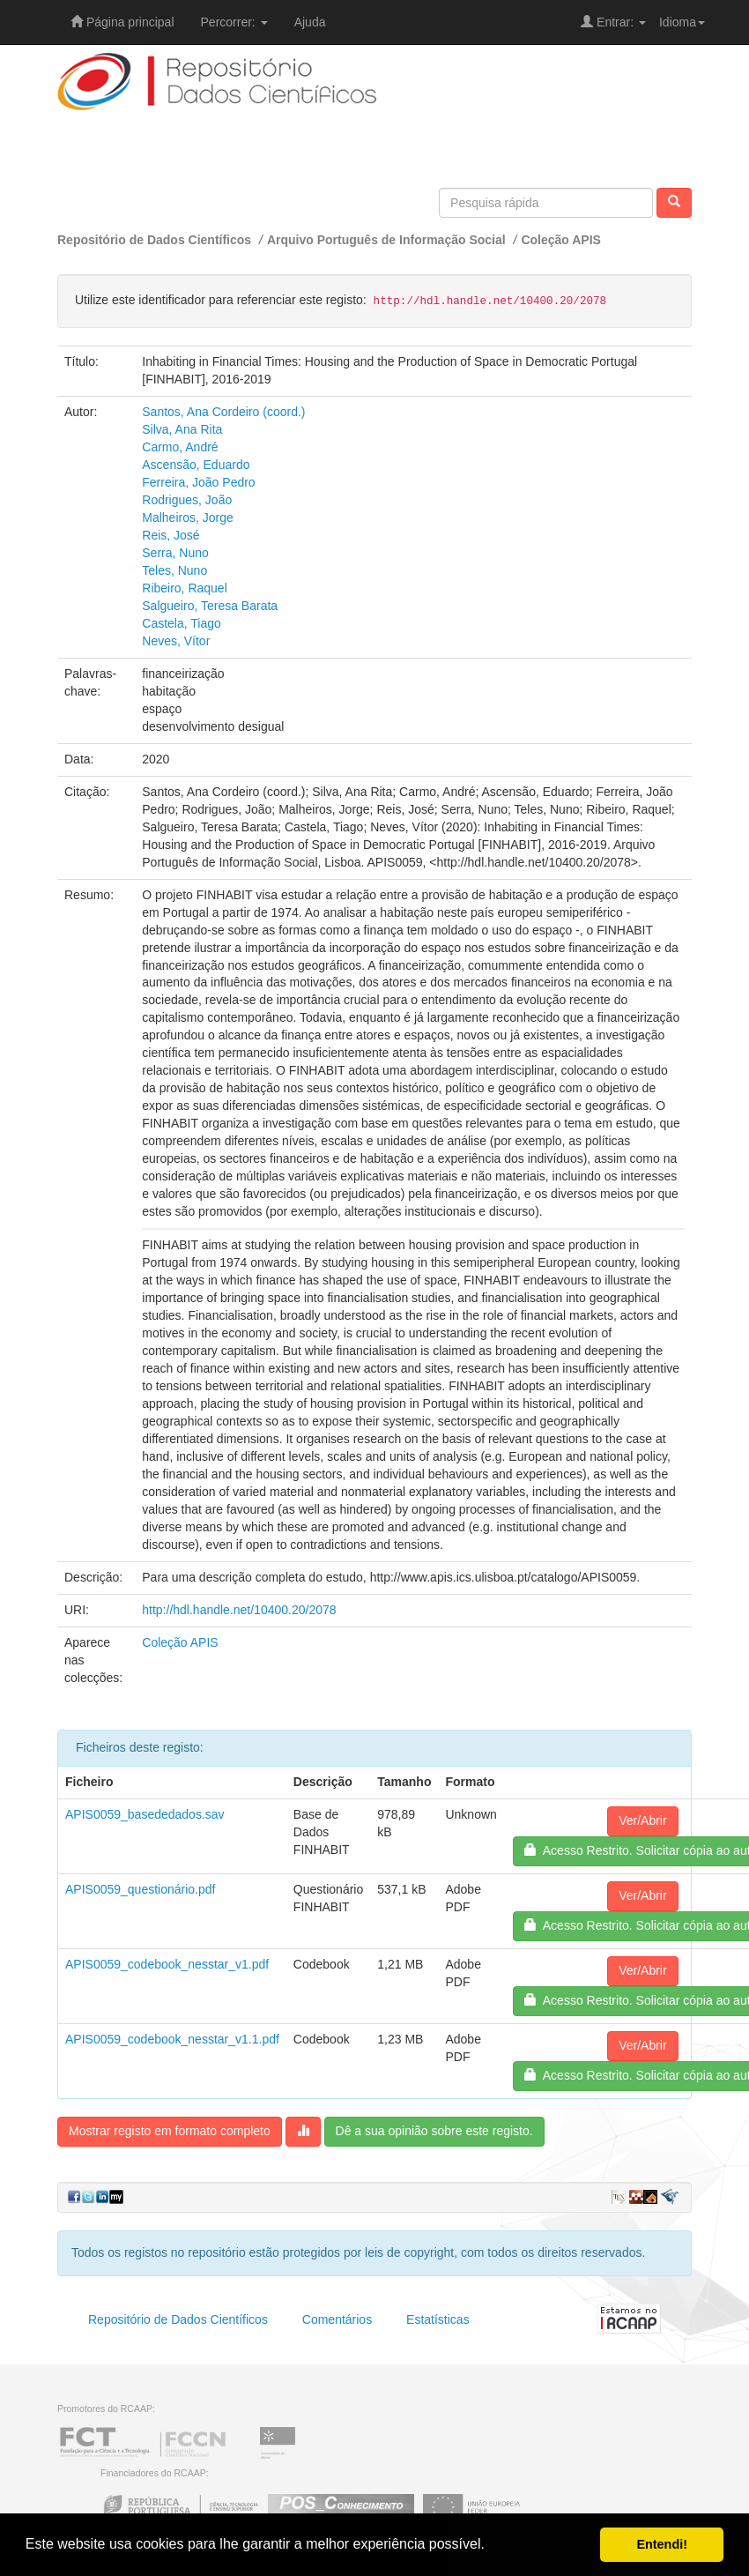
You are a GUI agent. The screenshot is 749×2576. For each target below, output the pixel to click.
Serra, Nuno (175, 553)
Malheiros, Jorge (188, 517)
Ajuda (310, 22)
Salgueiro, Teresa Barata (210, 606)
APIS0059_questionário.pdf (140, 1889)
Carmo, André (180, 447)
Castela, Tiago (181, 623)
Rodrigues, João (187, 500)
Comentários (337, 2319)
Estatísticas (438, 2319)
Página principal (122, 22)
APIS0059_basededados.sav (145, 1814)
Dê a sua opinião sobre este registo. (434, 2131)
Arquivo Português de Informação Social (386, 240)
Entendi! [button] (661, 2544)
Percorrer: (234, 22)
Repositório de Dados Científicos (154, 240)
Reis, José (170, 535)
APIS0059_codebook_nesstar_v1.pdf (167, 1964)
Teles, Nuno (174, 570)
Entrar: (613, 22)
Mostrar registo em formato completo (170, 2131)
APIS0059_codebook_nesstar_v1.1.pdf (172, 2039)
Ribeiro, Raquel (184, 588)
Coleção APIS (561, 240)
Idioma (682, 22)
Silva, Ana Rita (182, 429)
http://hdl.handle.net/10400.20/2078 (239, 1610)
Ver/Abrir (642, 1820)
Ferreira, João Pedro (198, 482)
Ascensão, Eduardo (195, 465)
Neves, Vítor (176, 641)
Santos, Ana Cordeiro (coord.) (223, 412)
